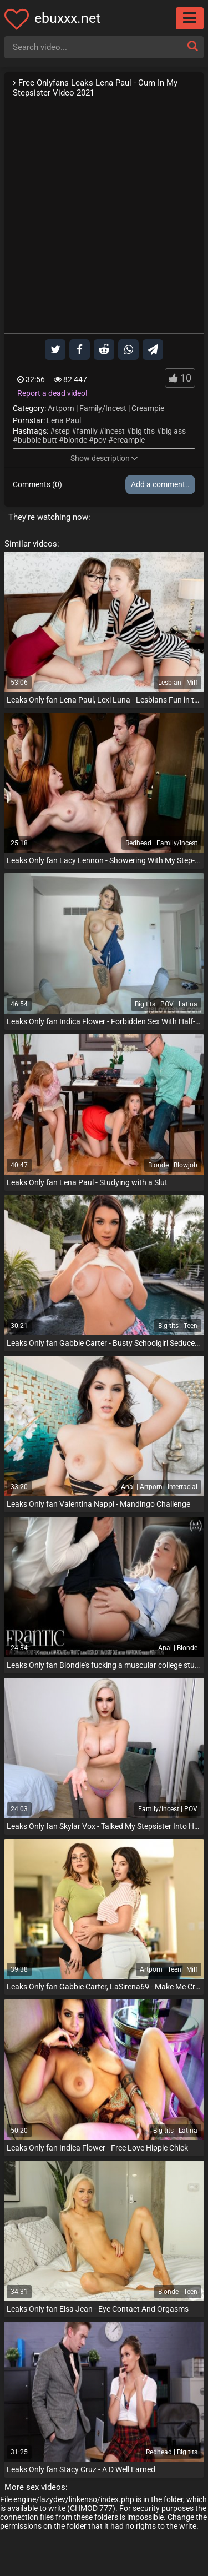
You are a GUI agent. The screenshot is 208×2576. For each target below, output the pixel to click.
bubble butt (37, 439)
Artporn (61, 408)
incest (114, 431)
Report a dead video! (52, 393)
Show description (104, 458)
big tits (143, 431)
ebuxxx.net (67, 18)
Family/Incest (102, 408)
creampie (129, 439)
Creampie (147, 408)
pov (100, 439)
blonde (75, 439)
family (87, 431)
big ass (173, 431)
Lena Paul (64, 420)
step (62, 431)
